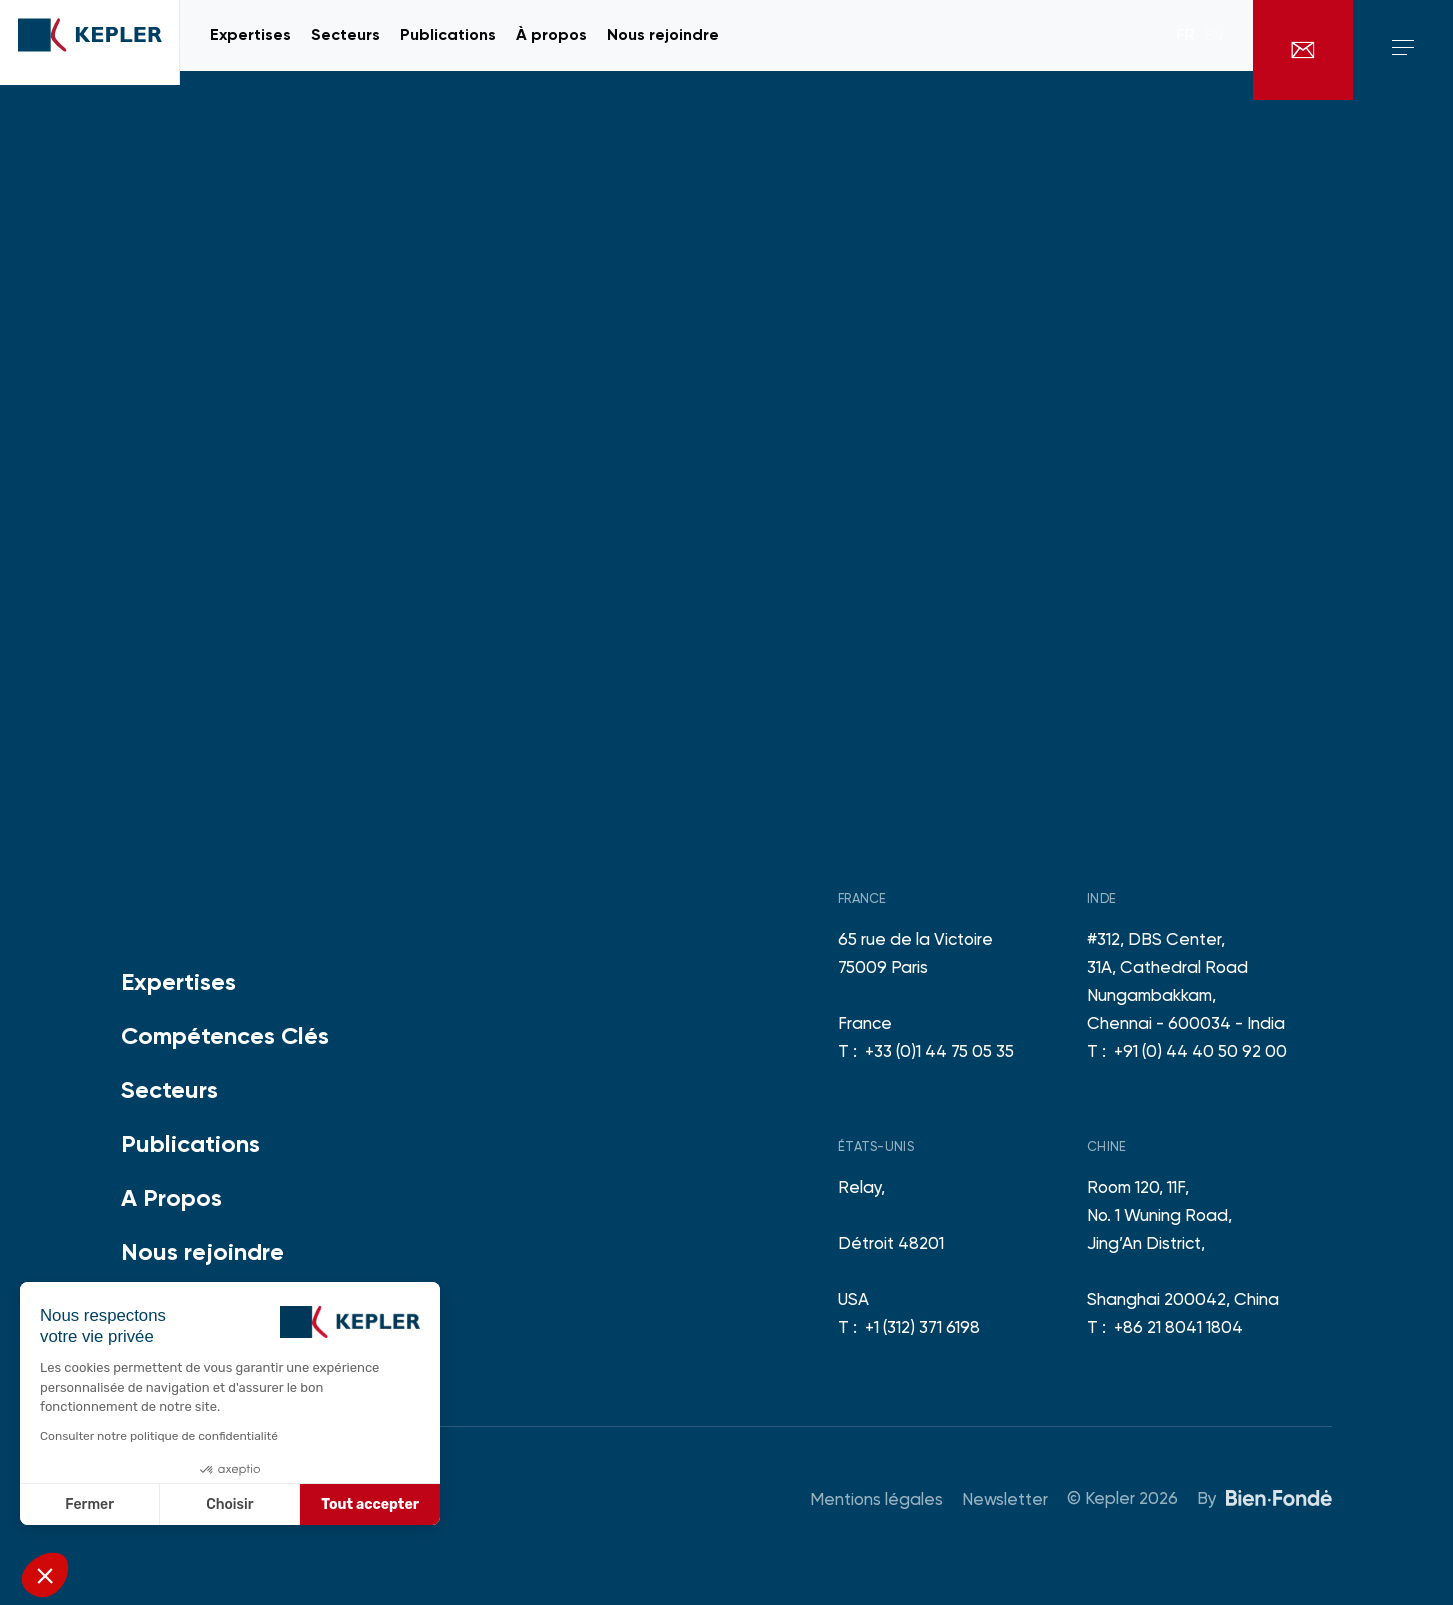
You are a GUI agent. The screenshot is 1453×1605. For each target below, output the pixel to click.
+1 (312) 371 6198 (922, 1327)
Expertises (178, 981)
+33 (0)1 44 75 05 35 (939, 1051)
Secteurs (169, 1089)
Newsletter (1005, 1499)
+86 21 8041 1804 (1178, 1327)
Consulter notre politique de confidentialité (159, 1436)
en (1214, 50)
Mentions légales (876, 1499)
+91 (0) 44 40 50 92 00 (1200, 1051)
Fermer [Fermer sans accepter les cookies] (89, 1504)
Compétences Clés (225, 1035)
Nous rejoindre (202, 1251)
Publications (190, 1143)
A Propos (171, 1197)
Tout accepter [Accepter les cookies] (370, 1504)
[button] (45, 1575)
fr (1186, 50)
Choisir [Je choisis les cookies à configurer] (229, 1504)
